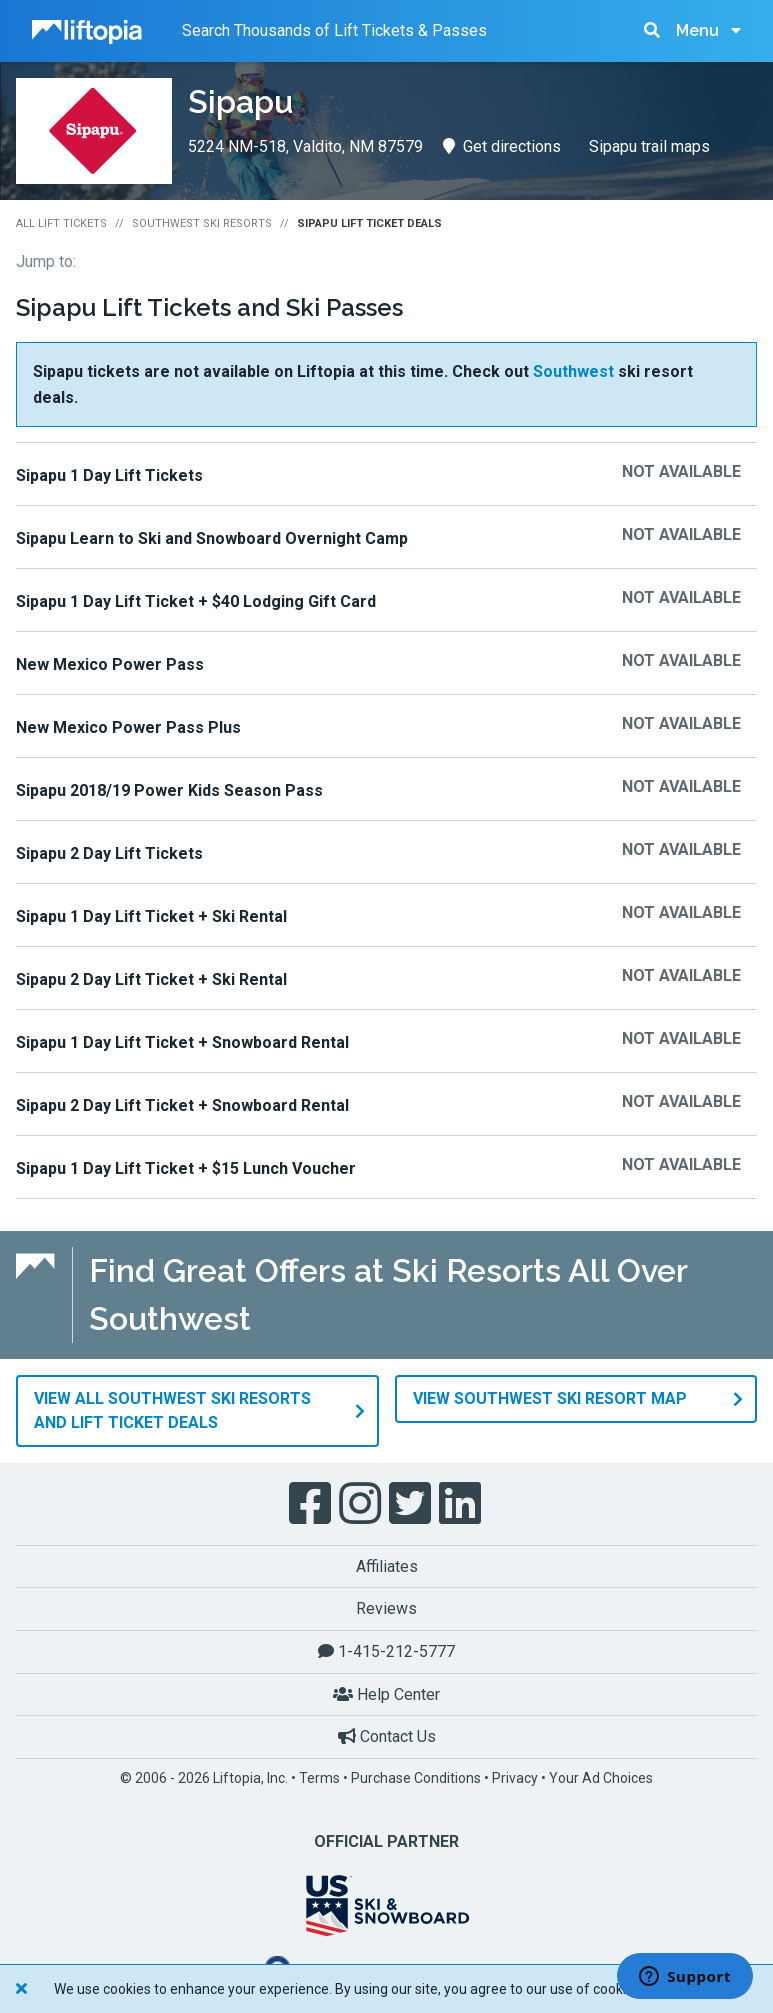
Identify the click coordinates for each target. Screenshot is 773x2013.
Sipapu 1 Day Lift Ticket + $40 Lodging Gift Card (196, 601)
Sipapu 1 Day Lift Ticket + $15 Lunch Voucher (186, 1168)
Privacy (515, 1778)
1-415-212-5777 (386, 1651)
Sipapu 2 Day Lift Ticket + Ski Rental (151, 979)
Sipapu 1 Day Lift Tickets (109, 475)
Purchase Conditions (416, 1778)
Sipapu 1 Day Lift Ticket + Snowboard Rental (182, 1042)
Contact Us (387, 1736)
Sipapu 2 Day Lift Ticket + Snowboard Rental (182, 1105)
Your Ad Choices (601, 1778)
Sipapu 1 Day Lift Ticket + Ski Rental (151, 916)
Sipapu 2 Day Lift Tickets (109, 853)
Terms (319, 1778)
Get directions (502, 146)
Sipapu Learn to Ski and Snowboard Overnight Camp (212, 538)
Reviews (386, 1608)
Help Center (386, 1694)
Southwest (573, 371)
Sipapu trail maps (649, 146)
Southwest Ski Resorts (202, 223)
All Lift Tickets (61, 223)
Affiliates (387, 1566)
